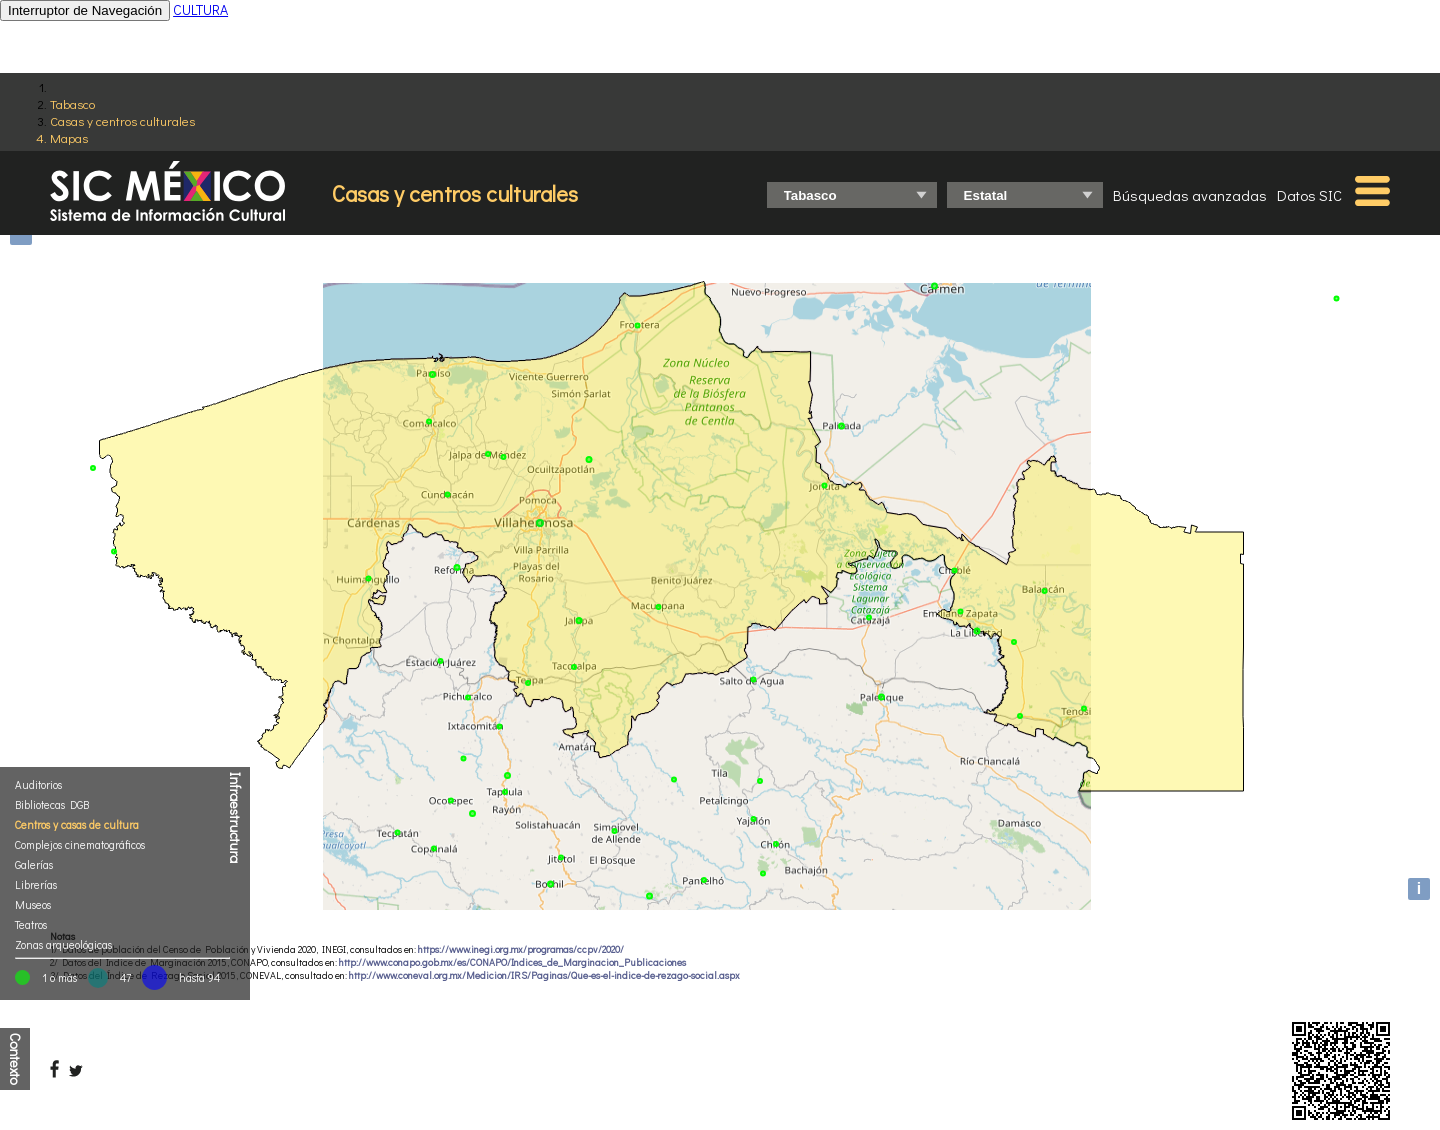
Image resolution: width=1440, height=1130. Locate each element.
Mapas (69, 137)
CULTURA (200, 9)
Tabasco (72, 103)
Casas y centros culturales (122, 120)
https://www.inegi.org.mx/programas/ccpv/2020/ (521, 949)
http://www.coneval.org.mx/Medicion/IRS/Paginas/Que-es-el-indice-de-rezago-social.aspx (544, 975)
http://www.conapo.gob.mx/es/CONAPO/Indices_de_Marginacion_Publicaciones (512, 962)
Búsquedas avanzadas (1190, 195)
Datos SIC (1309, 195)
